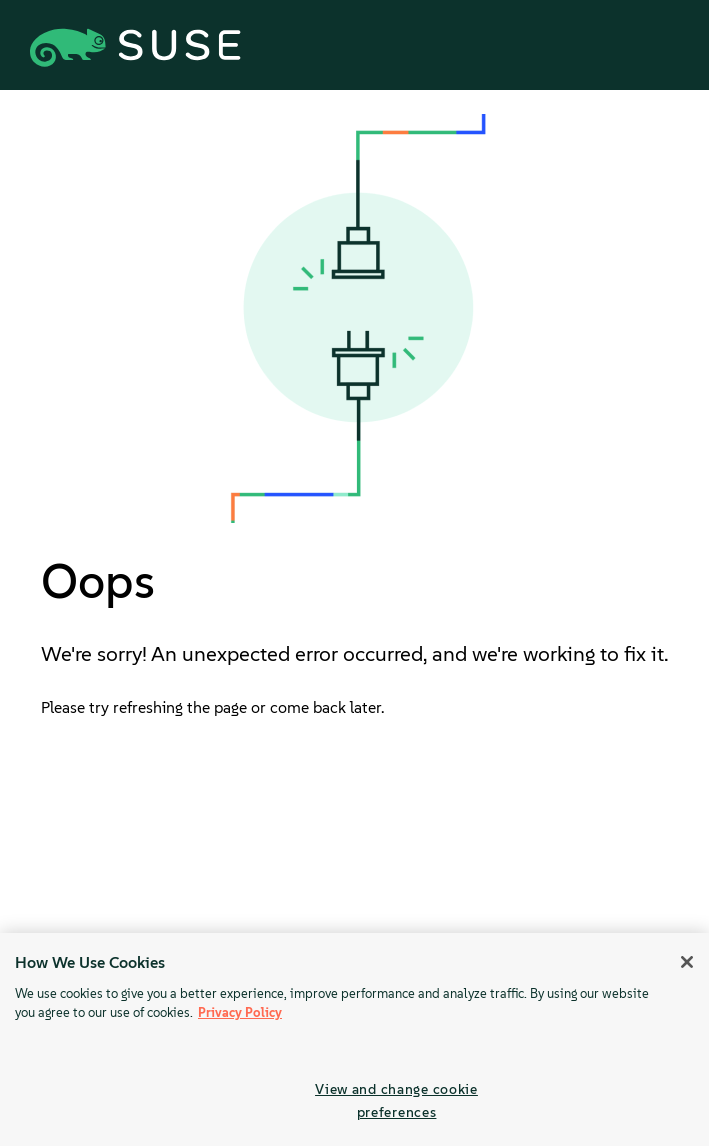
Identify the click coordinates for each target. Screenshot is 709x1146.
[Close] (687, 962)
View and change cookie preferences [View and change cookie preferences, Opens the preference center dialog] (396, 1100)
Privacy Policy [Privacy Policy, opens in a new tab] (240, 1012)
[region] (354, 1039)
